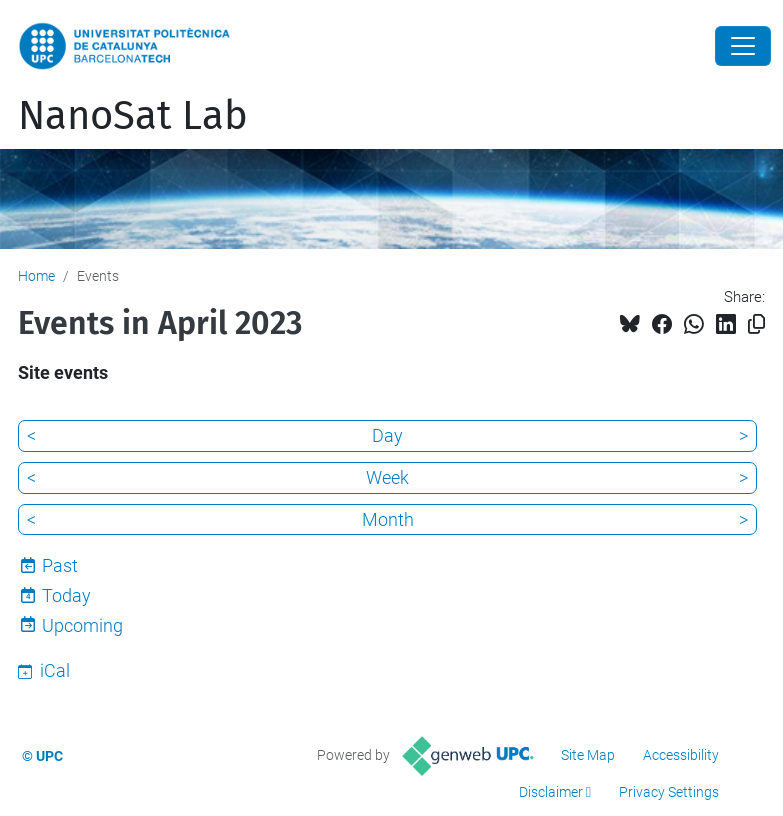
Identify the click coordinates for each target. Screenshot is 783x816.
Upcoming (82, 625)
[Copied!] (756, 324)
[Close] (743, 46)
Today (66, 595)
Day (387, 435)
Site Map (588, 755)
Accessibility (681, 755)
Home (36, 276)
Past (60, 565)
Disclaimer (551, 792)
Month (388, 519)
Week (387, 477)
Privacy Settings (669, 792)
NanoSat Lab (133, 116)
